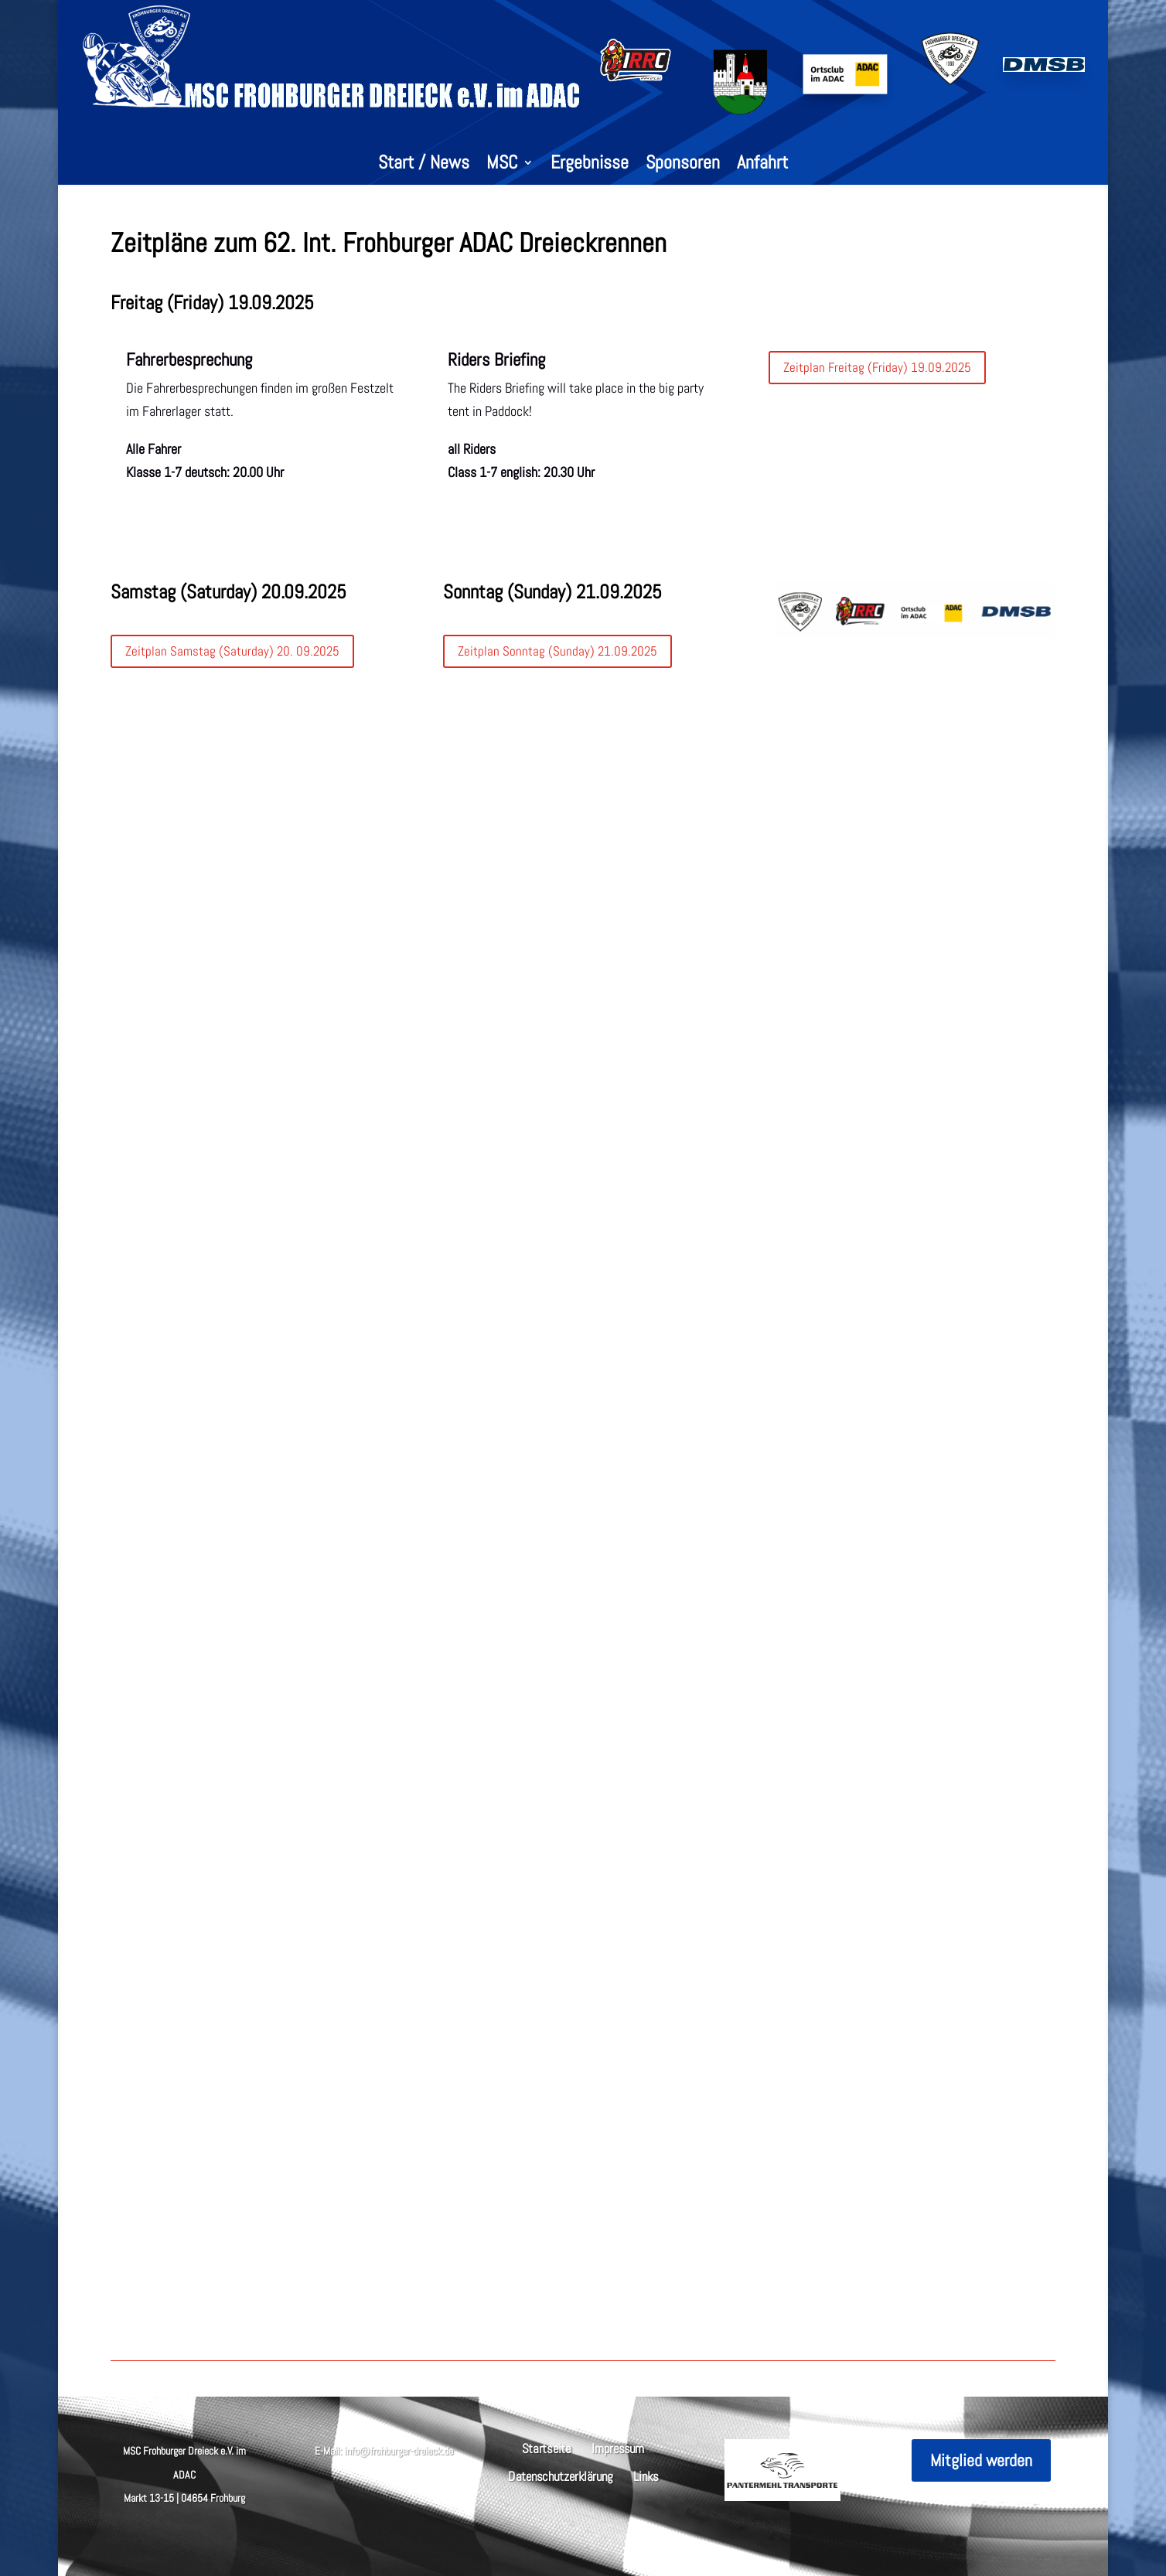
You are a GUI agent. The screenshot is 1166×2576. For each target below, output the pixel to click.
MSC (502, 165)
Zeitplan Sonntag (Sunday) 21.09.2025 (557, 650)
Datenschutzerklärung (560, 2475)
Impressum (618, 2447)
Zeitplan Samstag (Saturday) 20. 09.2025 (232, 650)
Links (645, 2475)
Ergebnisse (590, 165)
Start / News (423, 165)
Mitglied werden (981, 2460)
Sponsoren (683, 165)
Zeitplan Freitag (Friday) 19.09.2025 (877, 367)
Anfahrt (762, 165)
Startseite (546, 2447)
